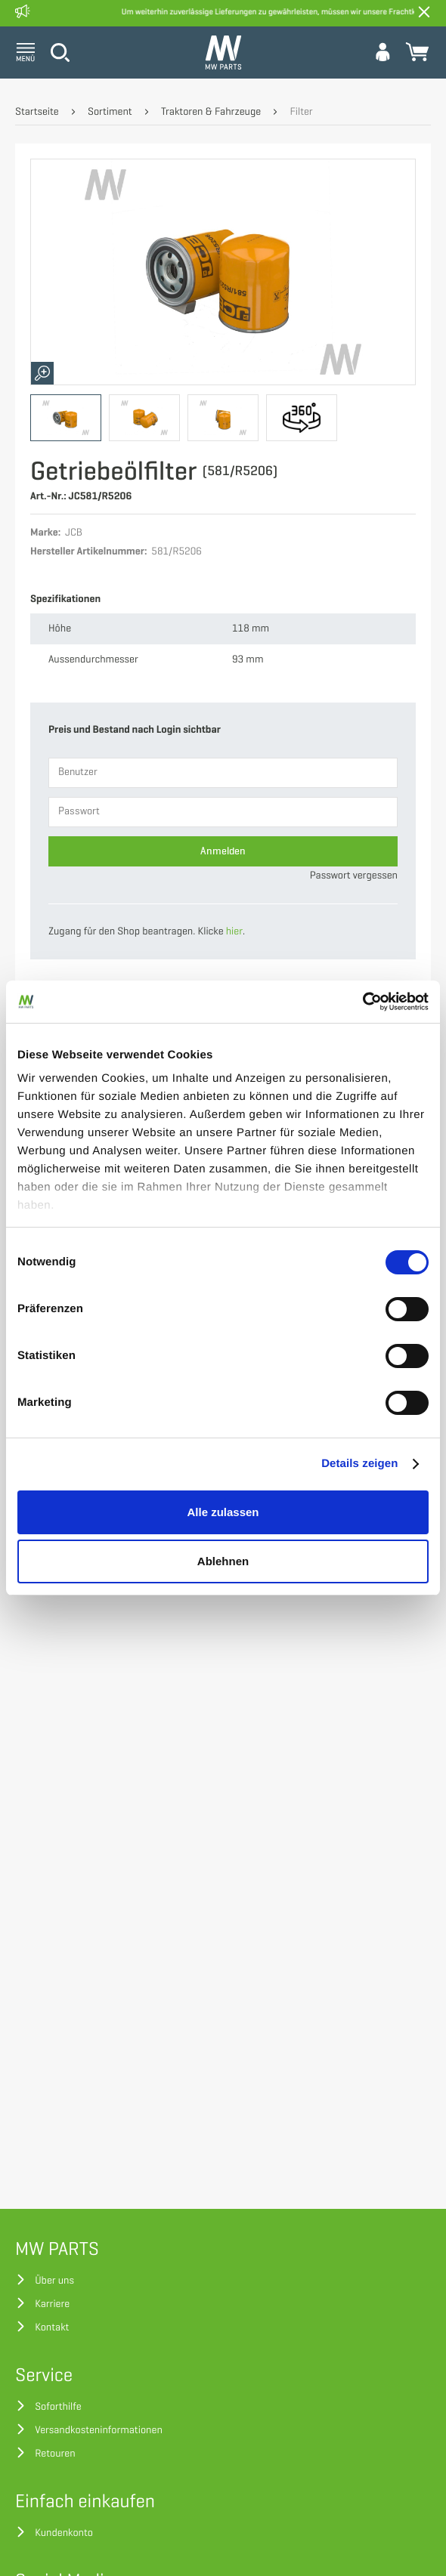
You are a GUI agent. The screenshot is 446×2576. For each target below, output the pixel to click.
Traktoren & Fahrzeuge (211, 112)
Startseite (37, 112)
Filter (301, 112)
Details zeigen (359, 1463)
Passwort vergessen (354, 876)
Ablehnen (223, 1561)
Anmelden (223, 851)
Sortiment (110, 112)
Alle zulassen (223, 1512)
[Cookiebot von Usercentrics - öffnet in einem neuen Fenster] (362, 1002)
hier (234, 931)
